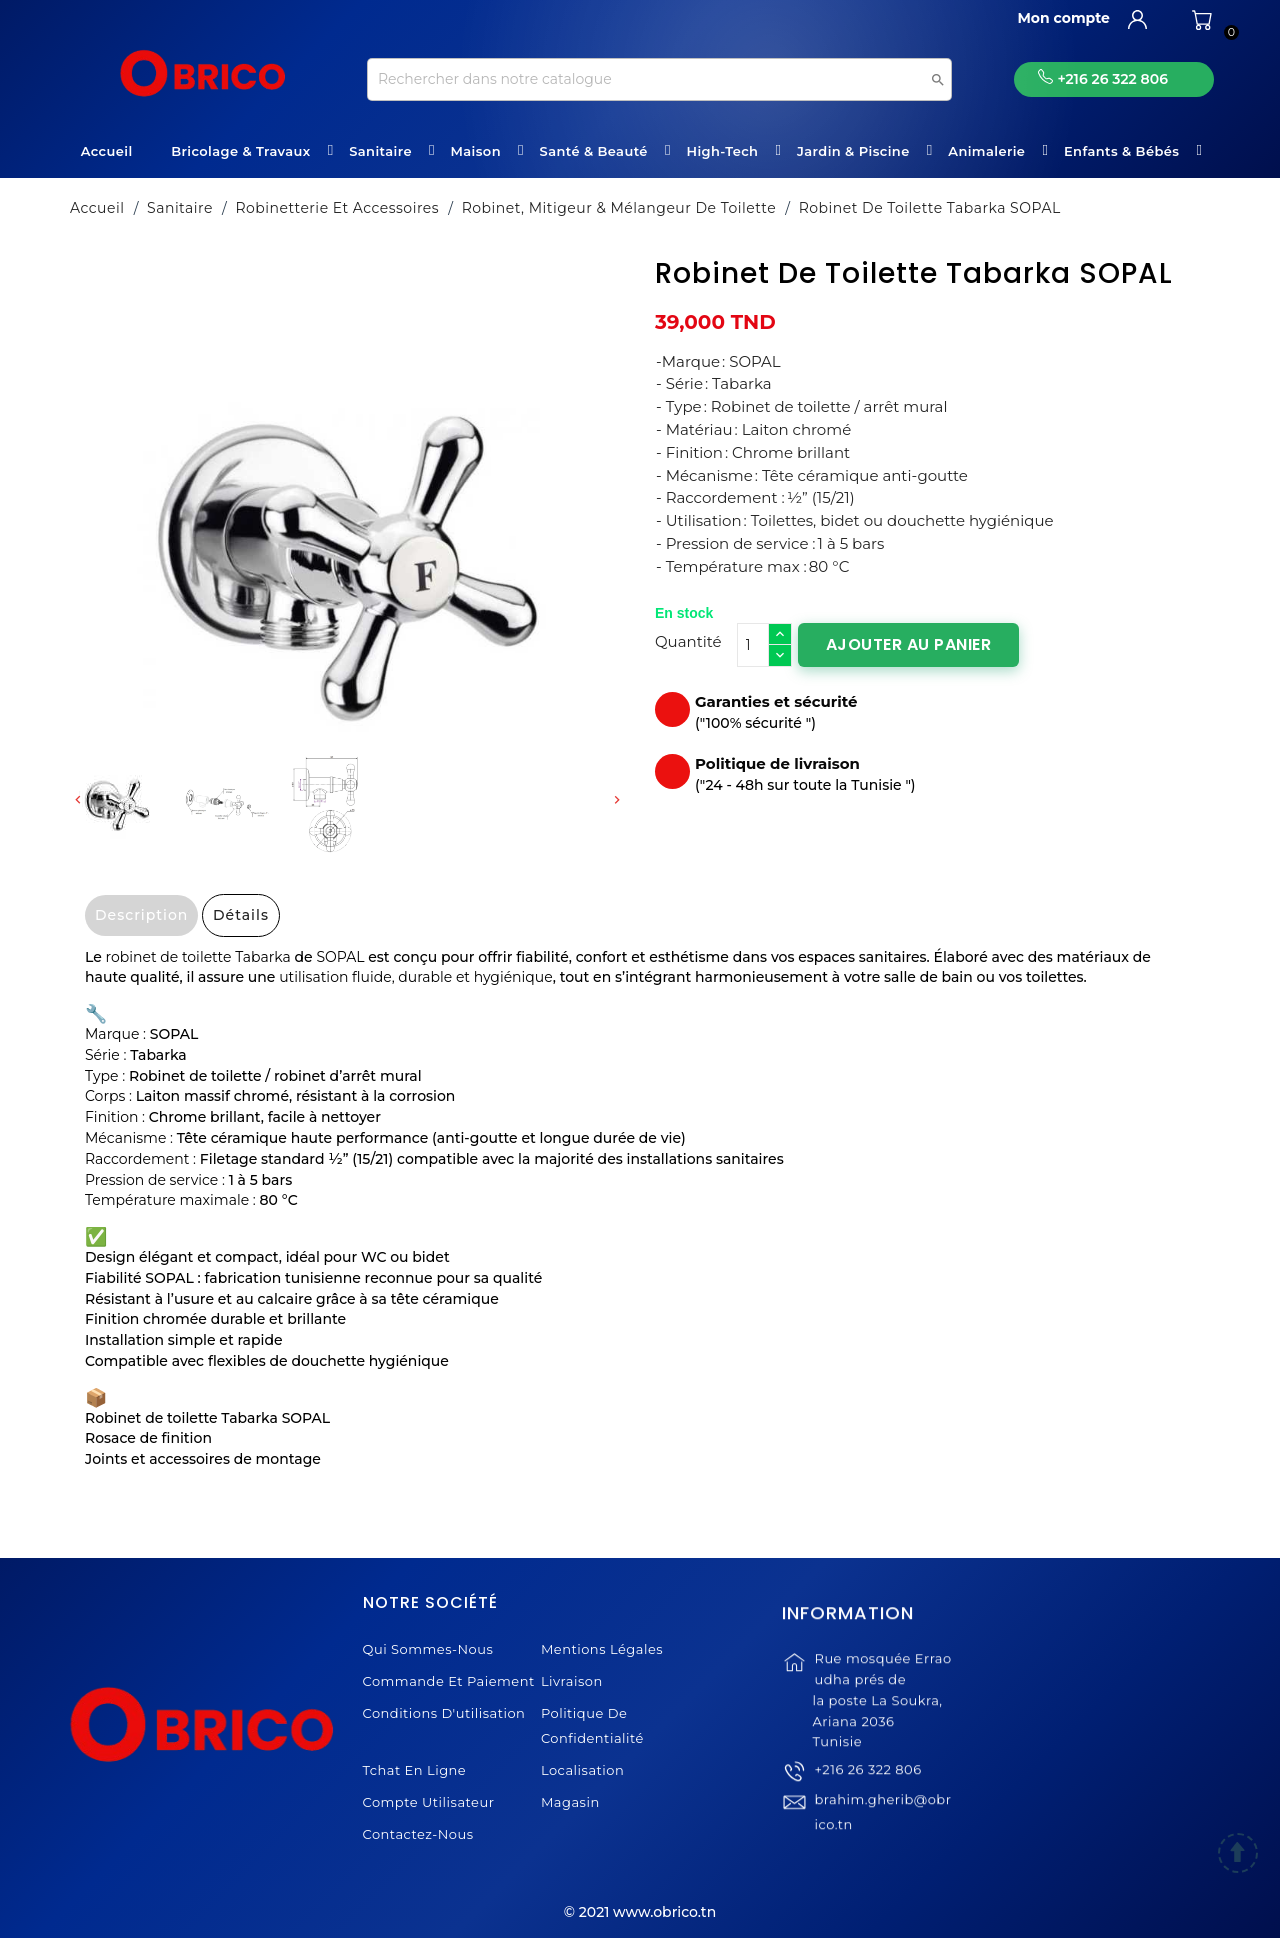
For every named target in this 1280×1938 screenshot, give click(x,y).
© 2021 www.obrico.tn (640, 1912)
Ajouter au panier (909, 644)
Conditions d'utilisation (444, 1713)
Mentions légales (602, 1649)
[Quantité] (753, 645)
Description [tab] (141, 915)
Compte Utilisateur (429, 1802)
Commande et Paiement (449, 1681)
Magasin (570, 1802)
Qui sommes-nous (428, 1649)
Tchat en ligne (415, 1770)
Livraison (572, 1681)
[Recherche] (659, 79)
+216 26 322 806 (867, 1794)
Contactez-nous (418, 1834)
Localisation (582, 1770)
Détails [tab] (241, 915)
